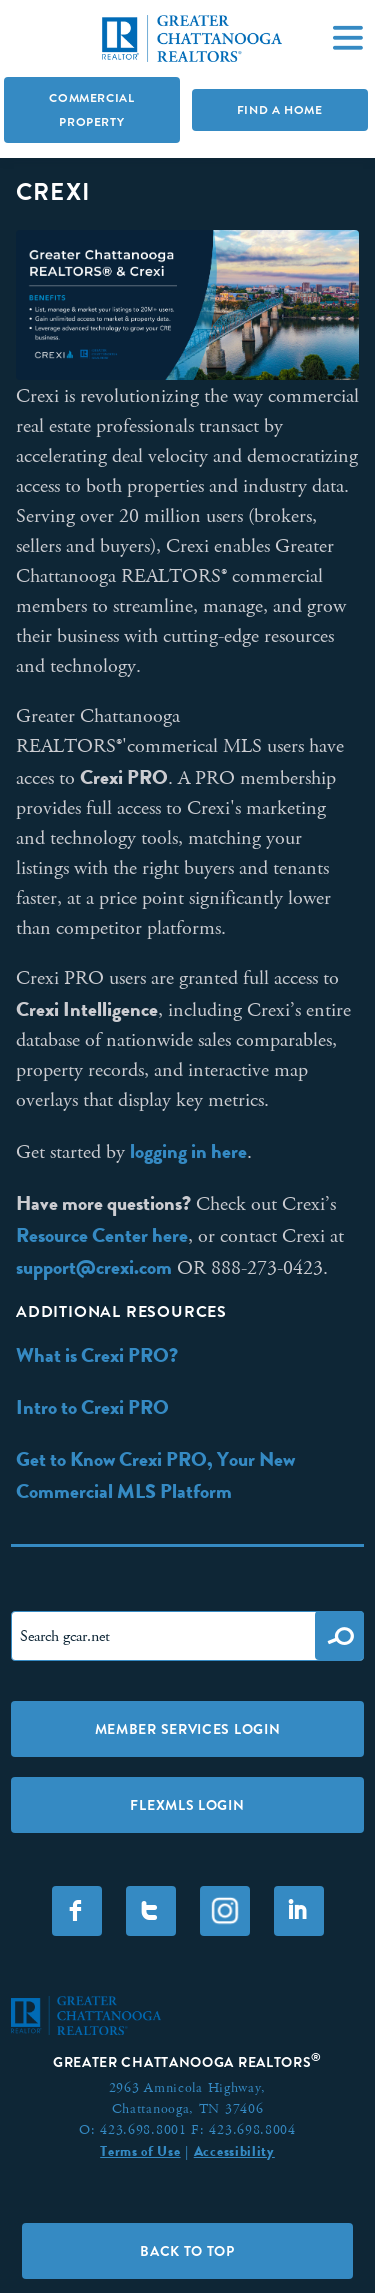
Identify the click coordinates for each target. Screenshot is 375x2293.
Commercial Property (91, 110)
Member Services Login (188, 1729)
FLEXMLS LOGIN (187, 1805)
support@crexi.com (94, 1267)
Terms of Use (140, 2151)
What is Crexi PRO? (97, 1355)
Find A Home (280, 110)
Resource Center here (102, 1235)
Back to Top (187, 2251)
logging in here (188, 1151)
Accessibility (234, 2151)
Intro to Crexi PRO (92, 1407)
